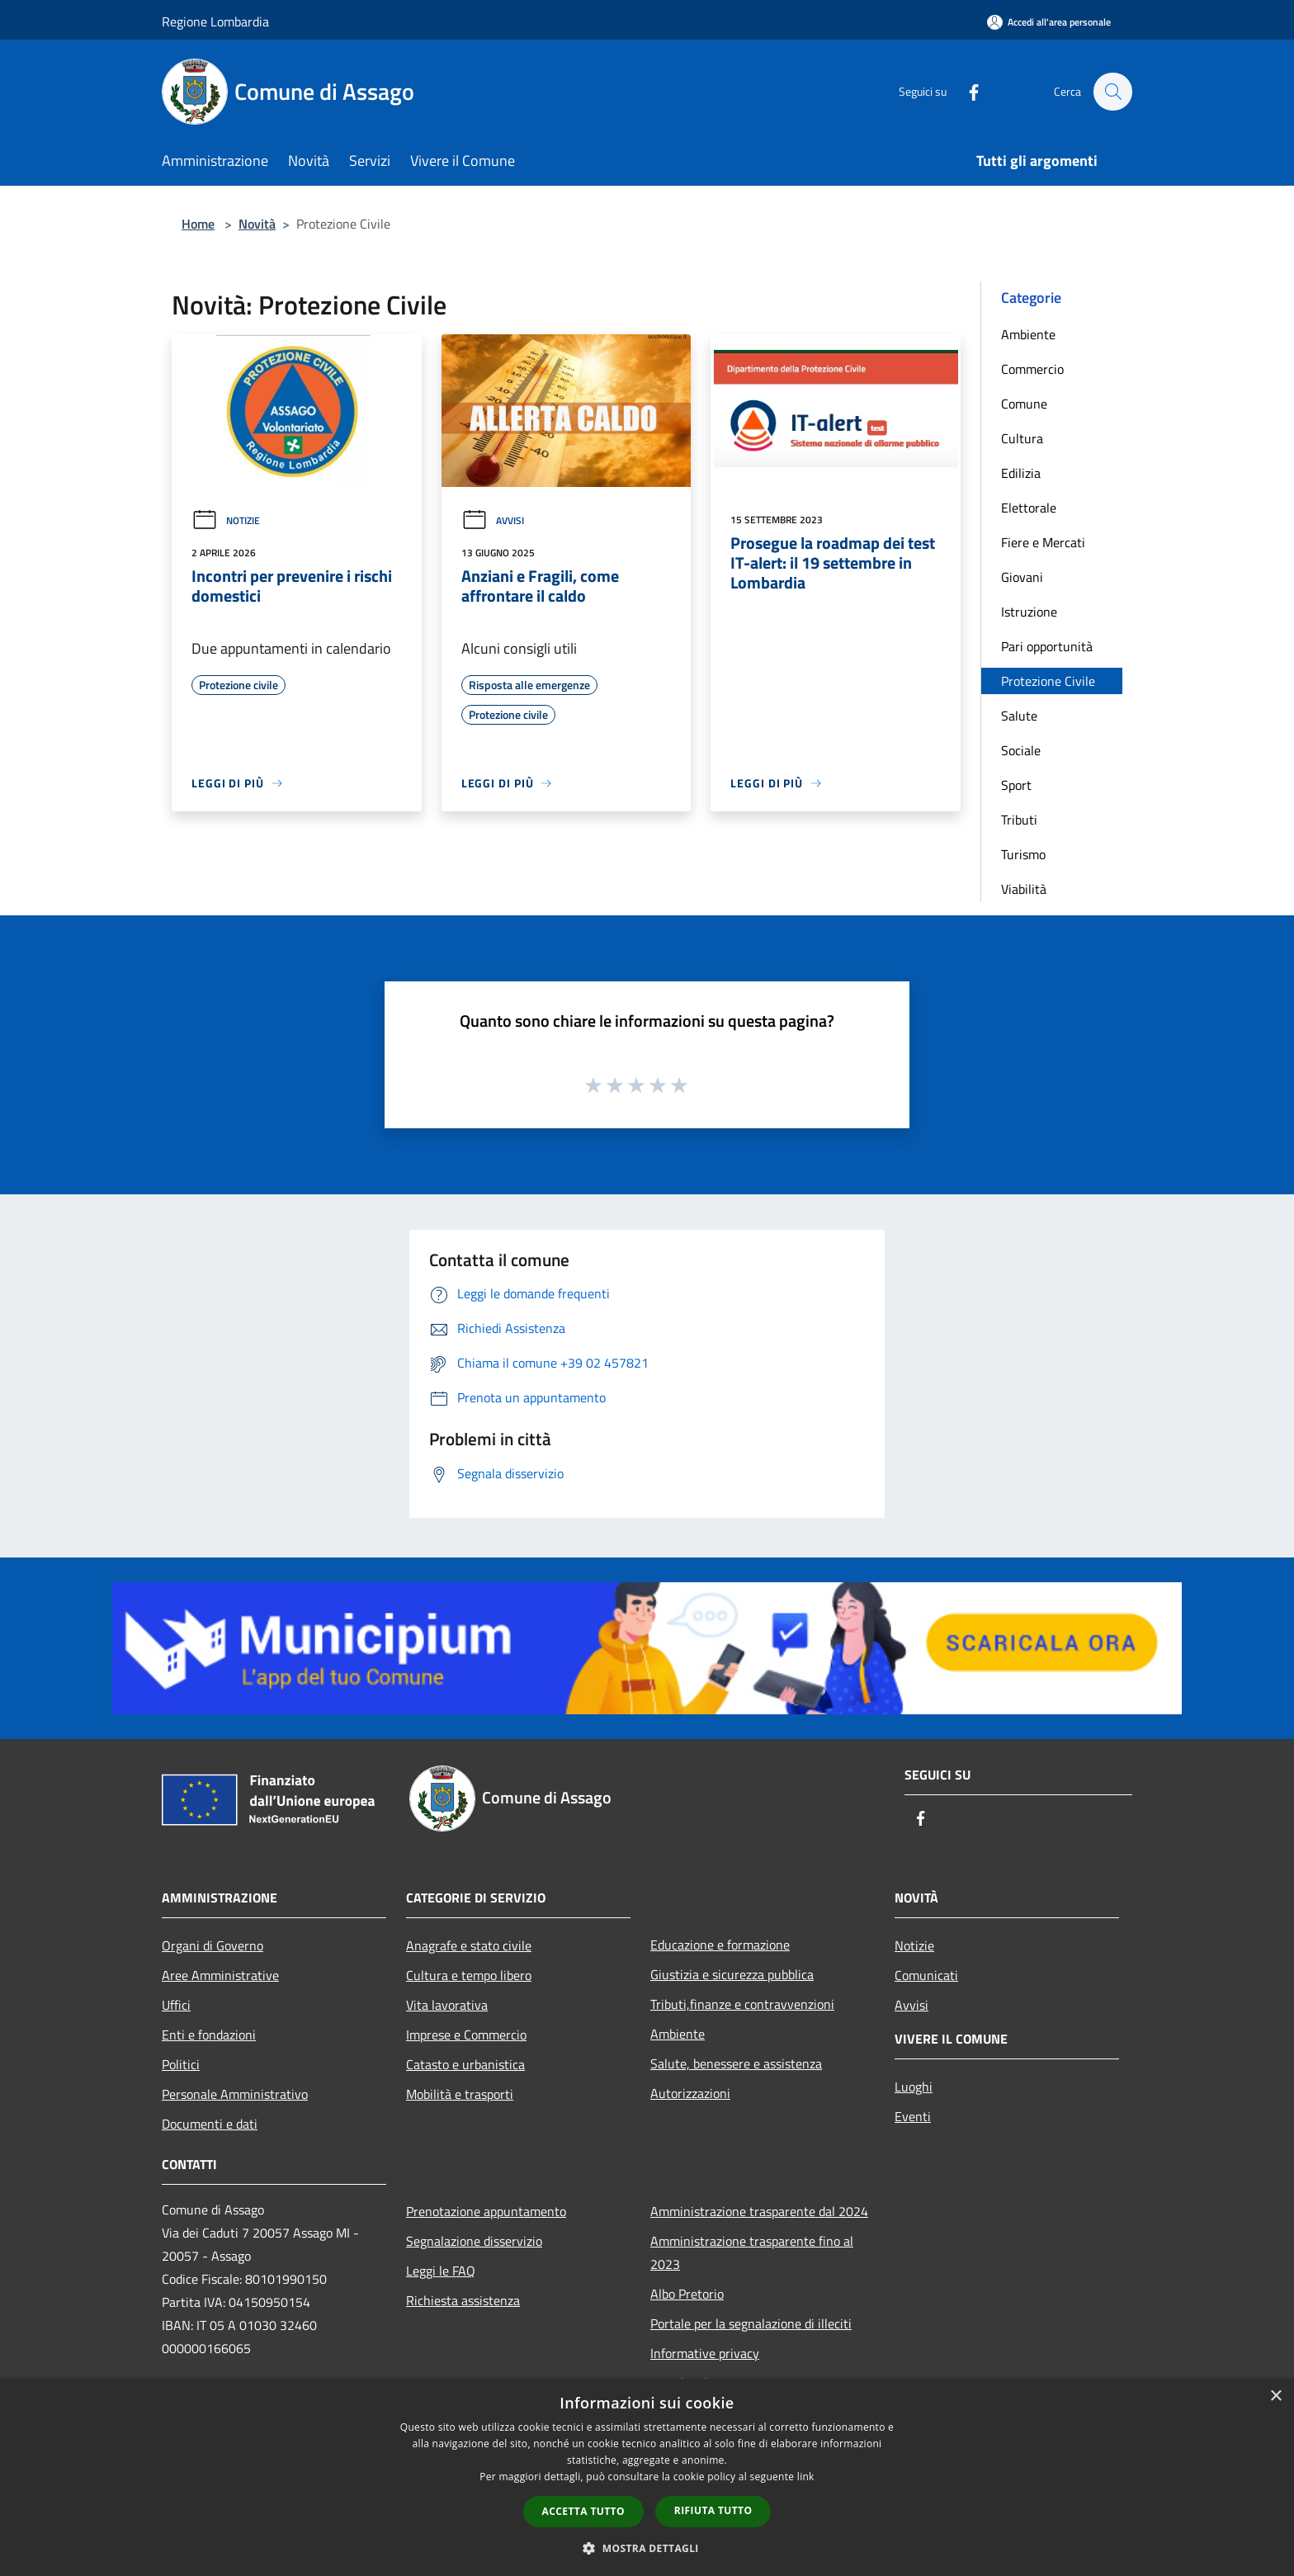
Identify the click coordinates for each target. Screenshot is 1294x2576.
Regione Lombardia (215, 21)
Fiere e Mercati (1043, 542)
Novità (257, 224)
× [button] (1275, 2396)
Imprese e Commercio (466, 2034)
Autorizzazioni (690, 2093)
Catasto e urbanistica (465, 2064)
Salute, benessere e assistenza (736, 2063)
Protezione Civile (1048, 681)
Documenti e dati (209, 2124)
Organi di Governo (212, 1945)
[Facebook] (965, 91)
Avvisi (492, 520)
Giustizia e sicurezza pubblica (732, 1974)
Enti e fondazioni (209, 2034)
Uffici (176, 2005)
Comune (1024, 404)
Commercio (1032, 369)
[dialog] (647, 2477)
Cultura (1022, 438)
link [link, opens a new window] (806, 2477)
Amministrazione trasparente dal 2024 (759, 2211)
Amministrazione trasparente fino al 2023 (751, 2252)
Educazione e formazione (720, 1944)
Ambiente (1028, 334)
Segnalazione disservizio (474, 2241)
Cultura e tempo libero (468, 1975)
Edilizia (1021, 473)
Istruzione (1029, 612)
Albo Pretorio (687, 2294)
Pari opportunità (1047, 646)
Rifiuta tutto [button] (713, 2510)
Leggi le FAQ (440, 2271)
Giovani (1022, 577)
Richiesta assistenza (463, 2300)
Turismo (1023, 854)
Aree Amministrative (220, 1975)
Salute (1019, 716)
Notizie (225, 520)
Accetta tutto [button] (583, 2511)
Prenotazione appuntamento (486, 2211)
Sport (1016, 785)
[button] (647, 2548)
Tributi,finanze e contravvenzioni (742, 2004)
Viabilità (1023, 889)
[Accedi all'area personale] (1049, 21)
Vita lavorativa (447, 2005)
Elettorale (1028, 508)
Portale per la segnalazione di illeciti (751, 2323)
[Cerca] (1112, 91)
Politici (181, 2064)
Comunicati (926, 1975)
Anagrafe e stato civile (468, 1945)
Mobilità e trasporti (459, 2094)
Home (198, 224)
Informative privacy (704, 2353)
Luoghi (914, 2086)
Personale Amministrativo (235, 2094)
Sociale (1021, 750)
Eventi (913, 2116)
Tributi (1019, 820)
